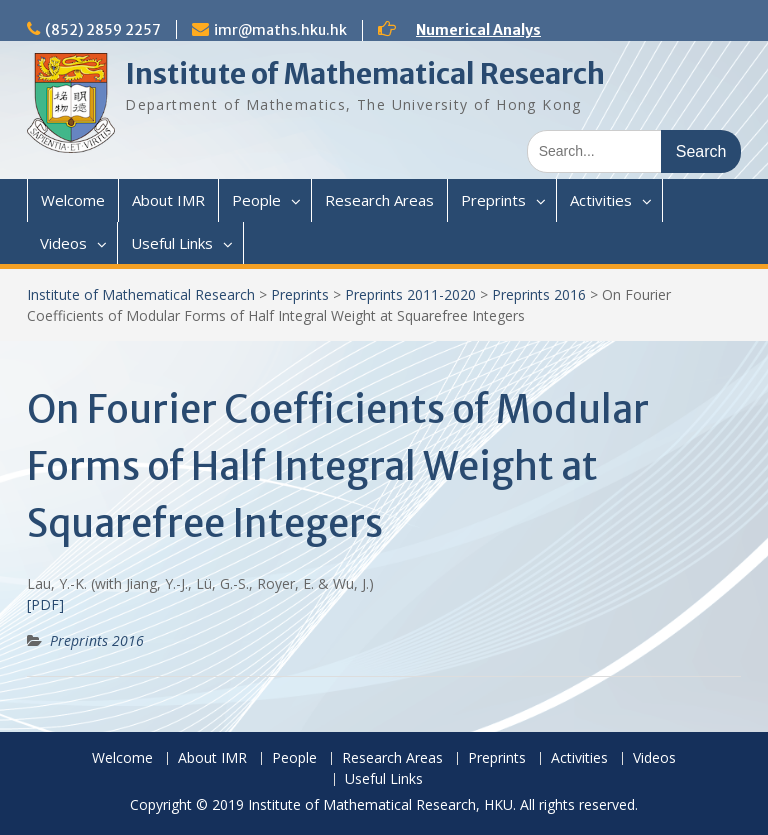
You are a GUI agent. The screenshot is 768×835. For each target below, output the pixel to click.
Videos (63, 243)
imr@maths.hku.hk (280, 30)
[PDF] (45, 604)
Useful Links (172, 243)
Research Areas (379, 200)
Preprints (493, 200)
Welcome (73, 200)
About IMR (168, 200)
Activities (601, 200)
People (256, 200)
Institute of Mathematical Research (365, 74)
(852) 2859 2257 (103, 30)
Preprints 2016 (539, 294)
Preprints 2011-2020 (410, 294)
